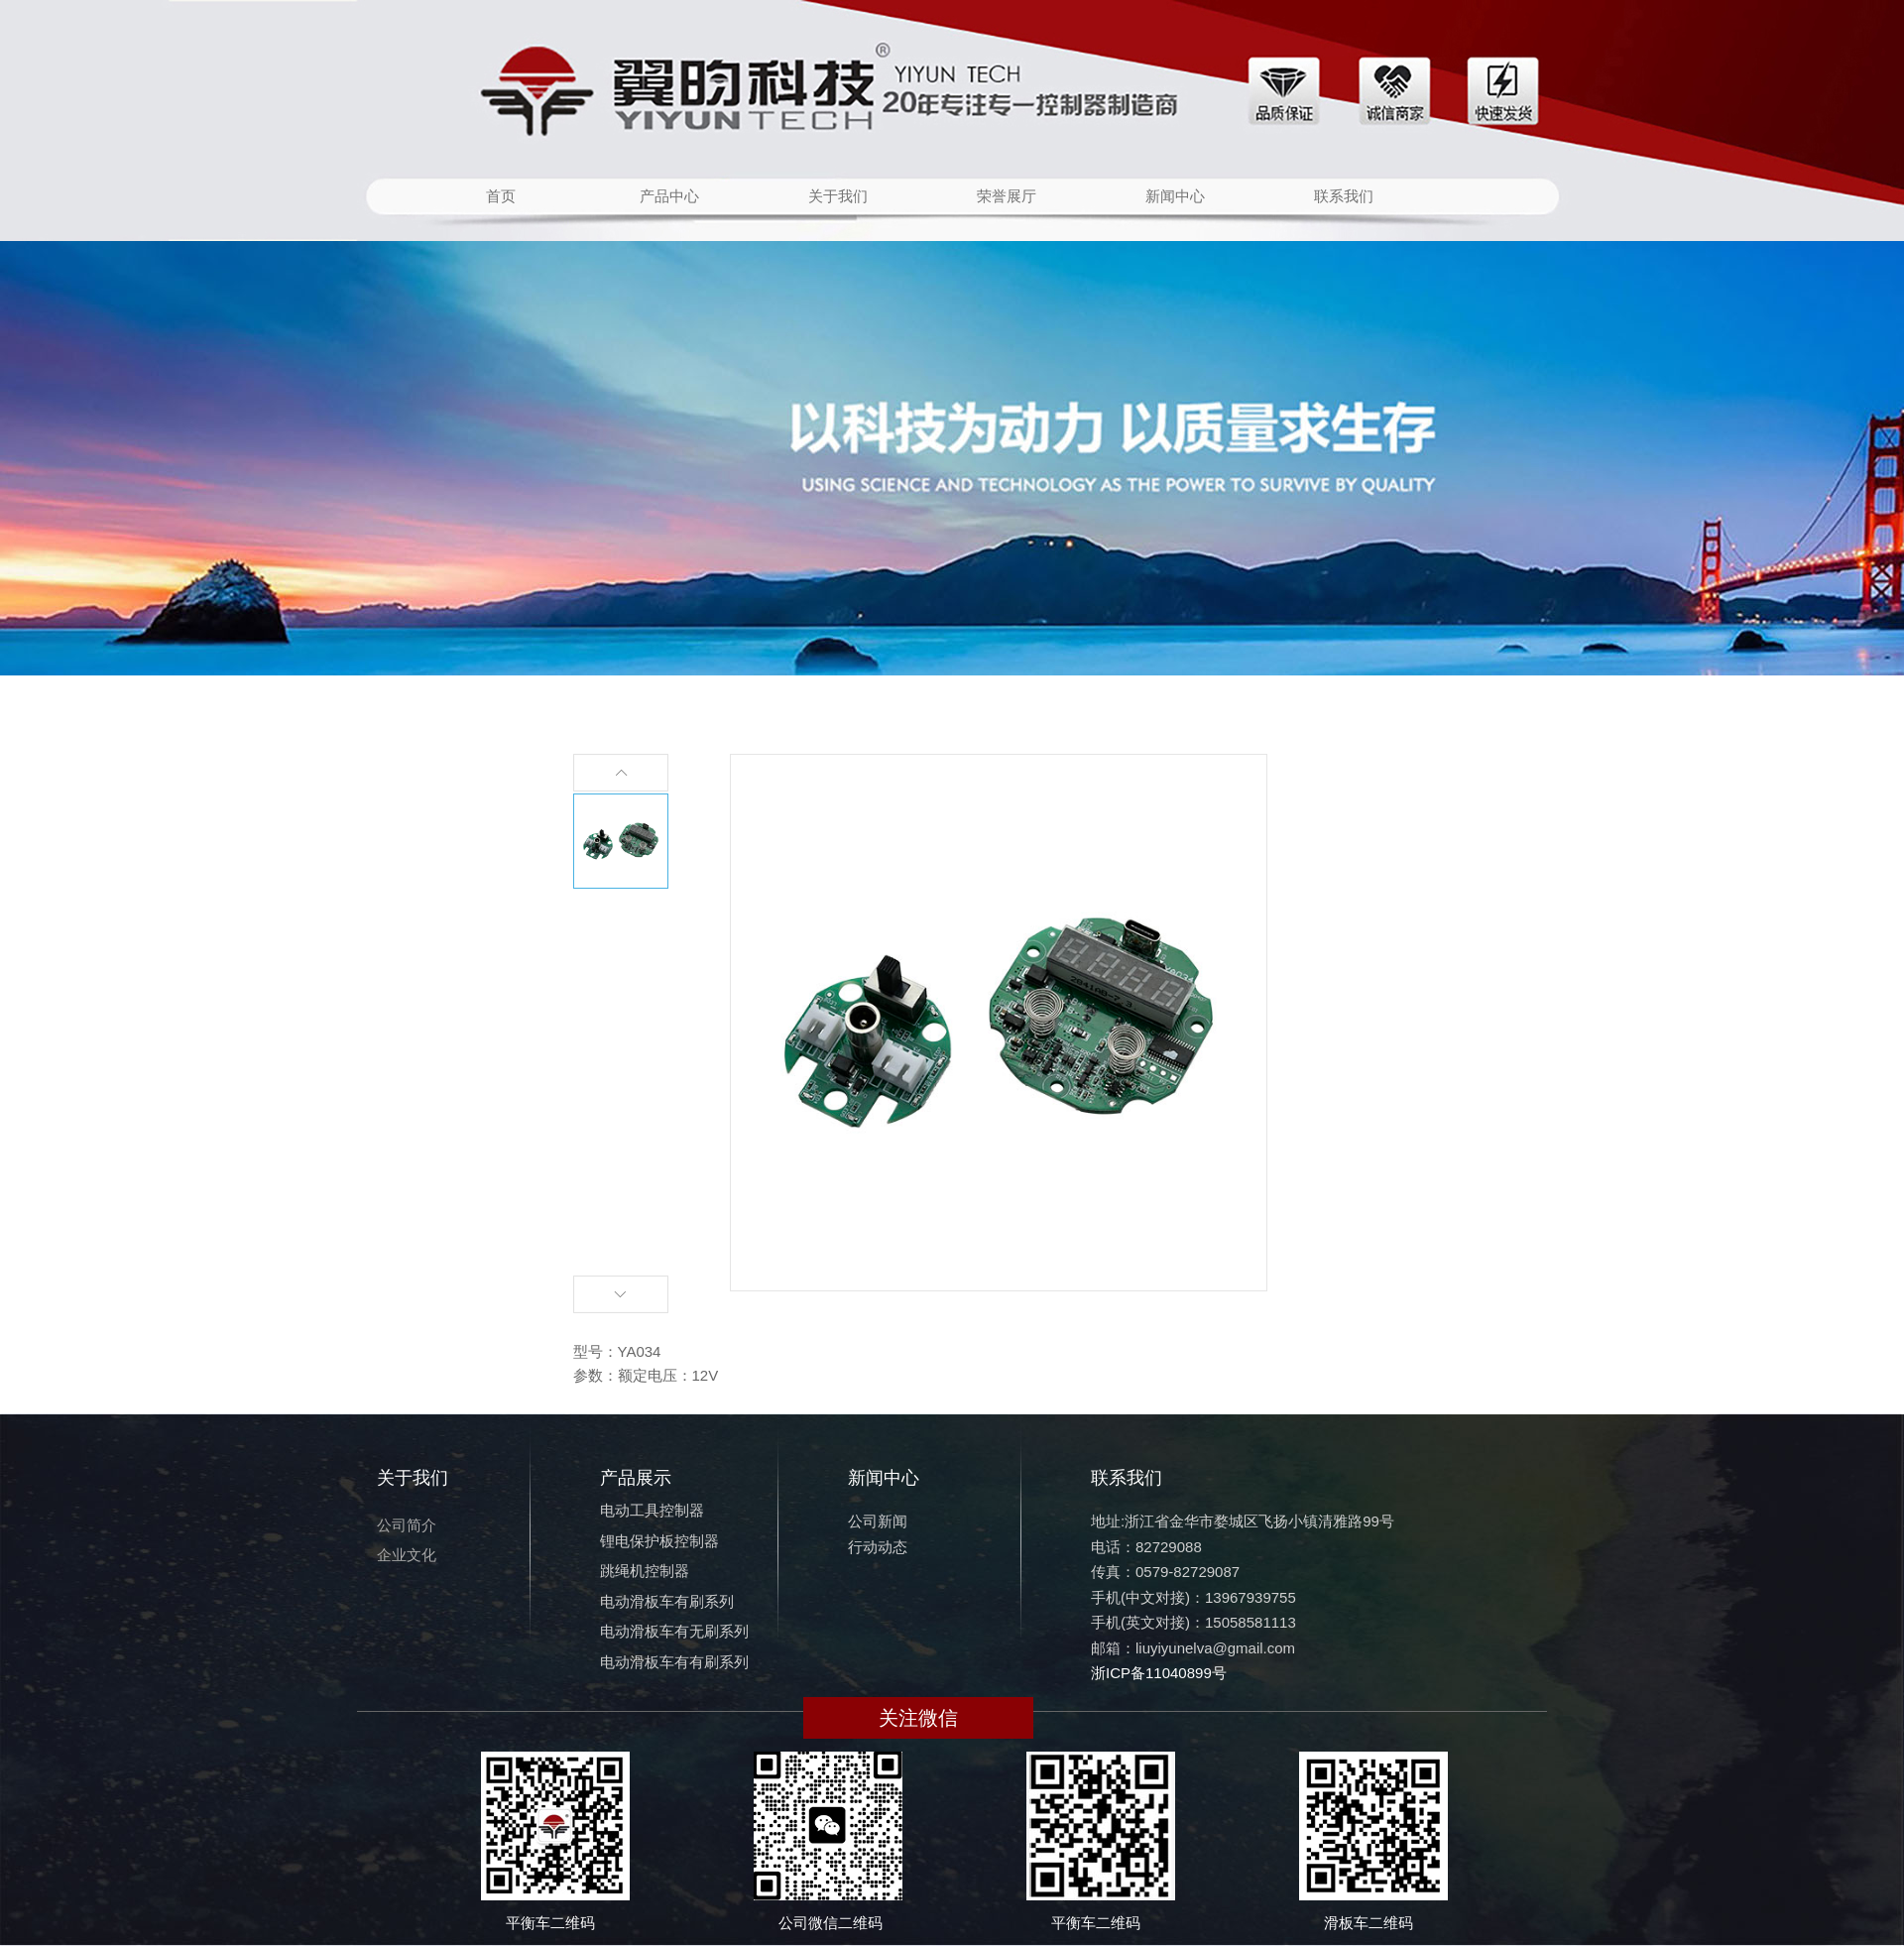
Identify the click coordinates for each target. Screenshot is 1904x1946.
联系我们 (1343, 195)
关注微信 (918, 1718)
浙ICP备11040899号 (1159, 1672)
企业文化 (406, 1554)
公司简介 (406, 1525)
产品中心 (669, 195)
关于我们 (838, 195)
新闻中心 (1175, 195)
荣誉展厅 (1006, 195)
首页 (501, 195)
